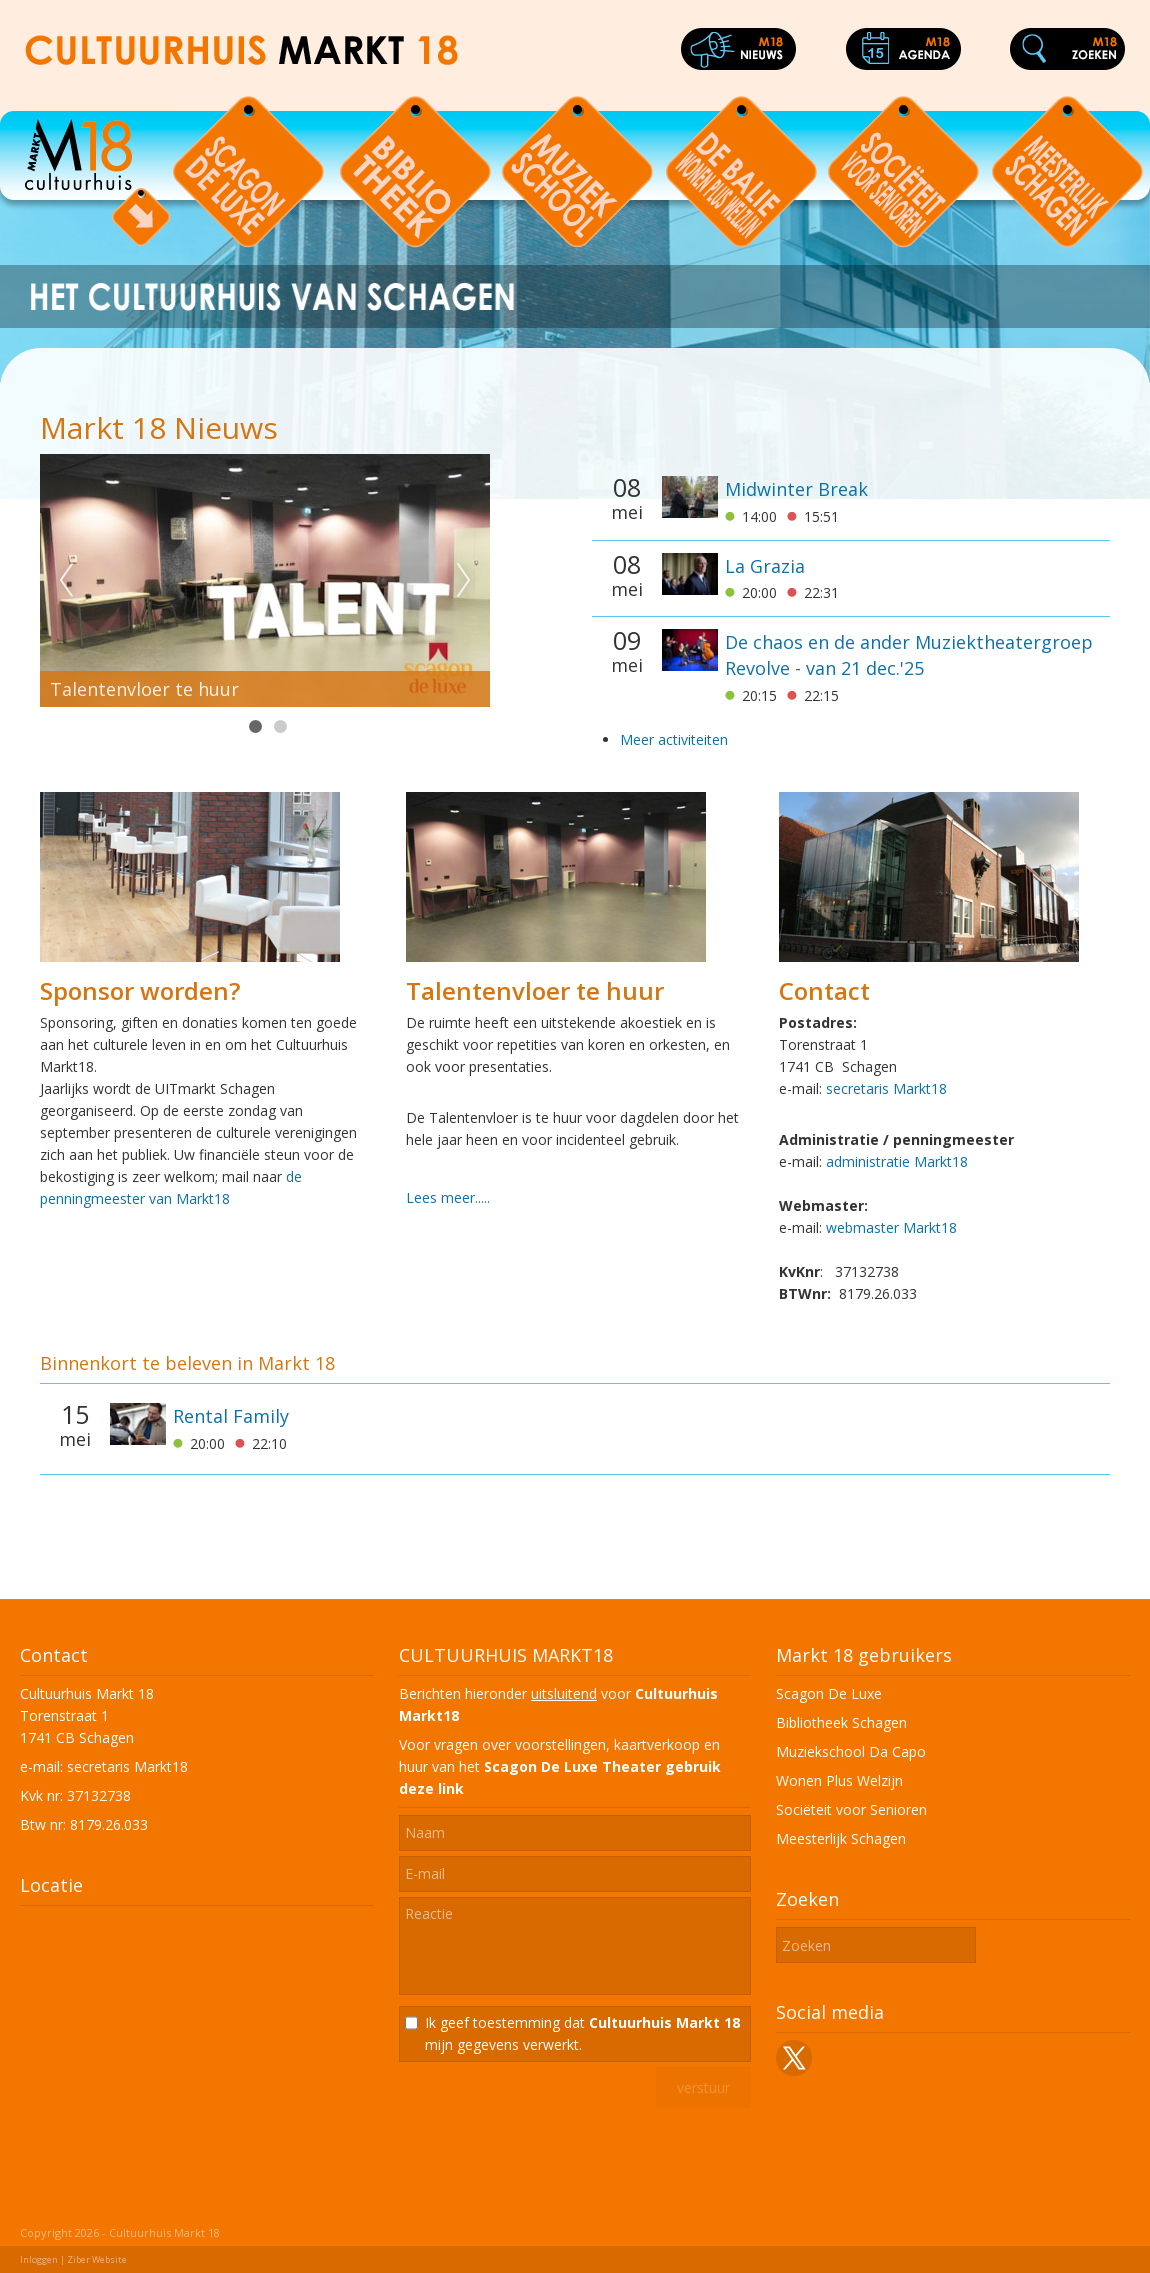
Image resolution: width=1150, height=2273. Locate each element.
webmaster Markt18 (891, 1227)
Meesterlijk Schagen (841, 1838)
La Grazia (765, 566)
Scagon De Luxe (829, 1693)
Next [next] (464, 581)
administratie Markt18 (897, 1161)
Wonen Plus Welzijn (839, 1780)
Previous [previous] (66, 581)
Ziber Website (97, 2259)
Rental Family (231, 1416)
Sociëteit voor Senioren (851, 1809)
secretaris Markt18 (886, 1088)
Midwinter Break (796, 489)
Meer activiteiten (674, 739)
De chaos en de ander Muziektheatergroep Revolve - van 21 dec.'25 (909, 655)
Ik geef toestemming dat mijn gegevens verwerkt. (582, 2033)
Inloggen (39, 2259)
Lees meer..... (448, 1197)
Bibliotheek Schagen (841, 1722)
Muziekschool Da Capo (851, 1751)
